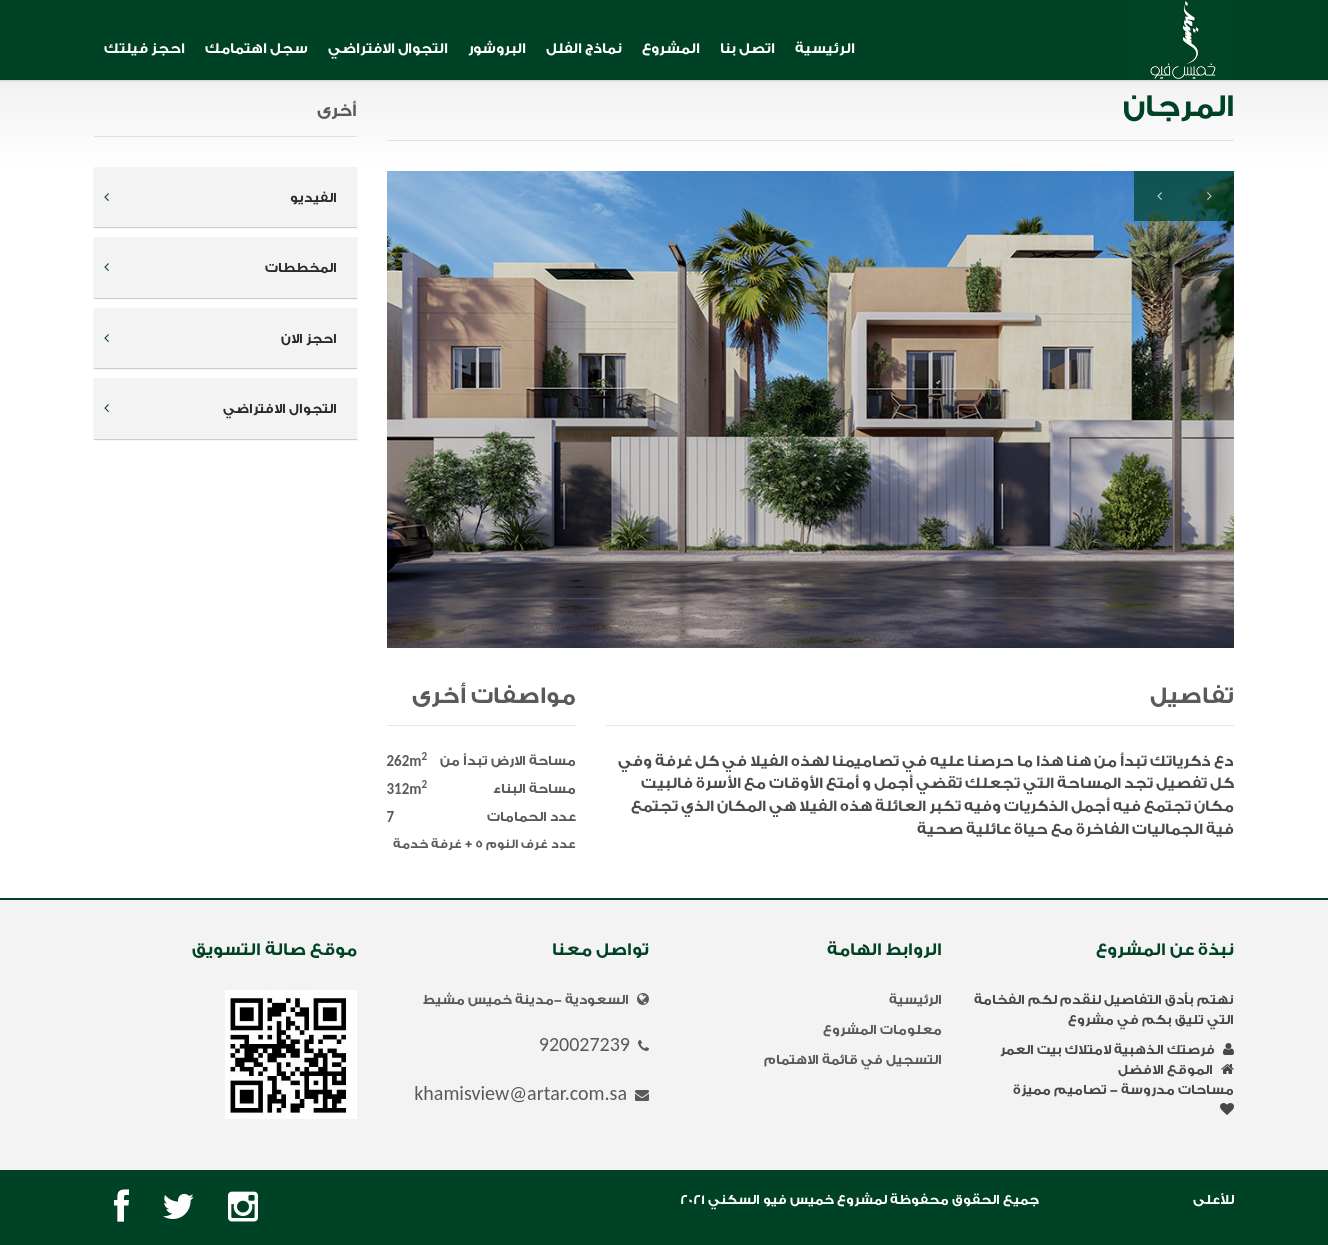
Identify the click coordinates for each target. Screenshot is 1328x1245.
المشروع (671, 49)
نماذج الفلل (584, 49)
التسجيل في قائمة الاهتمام (853, 1059)
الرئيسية (825, 49)
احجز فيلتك (144, 49)
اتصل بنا (747, 49)
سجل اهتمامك (256, 49)
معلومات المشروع (882, 1029)
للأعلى (1213, 1199)
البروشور (497, 49)
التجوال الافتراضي (388, 49)
